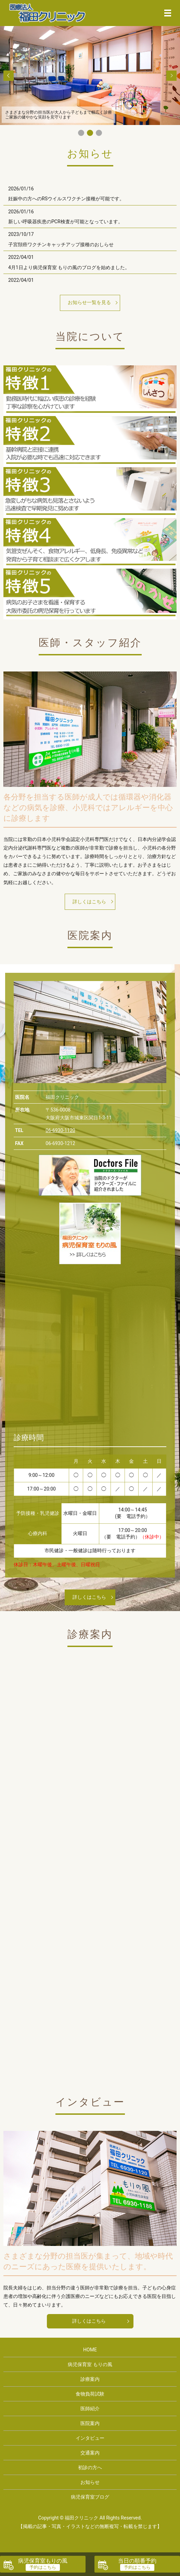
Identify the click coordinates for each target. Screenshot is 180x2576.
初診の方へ (90, 2467)
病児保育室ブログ (90, 2497)
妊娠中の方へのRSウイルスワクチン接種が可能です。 (66, 198)
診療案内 (90, 2379)
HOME (90, 2349)
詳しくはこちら (89, 901)
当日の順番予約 (137, 2561)
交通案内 (90, 2452)
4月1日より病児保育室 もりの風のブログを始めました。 (69, 267)
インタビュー (90, 2438)
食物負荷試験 (90, 2394)
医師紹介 (90, 2408)
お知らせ (90, 2482)
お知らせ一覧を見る (89, 302)
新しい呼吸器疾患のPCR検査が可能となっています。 (65, 221)
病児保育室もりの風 (42, 2561)
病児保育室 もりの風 (90, 2364)
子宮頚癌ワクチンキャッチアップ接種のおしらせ (61, 244)
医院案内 (90, 2423)
